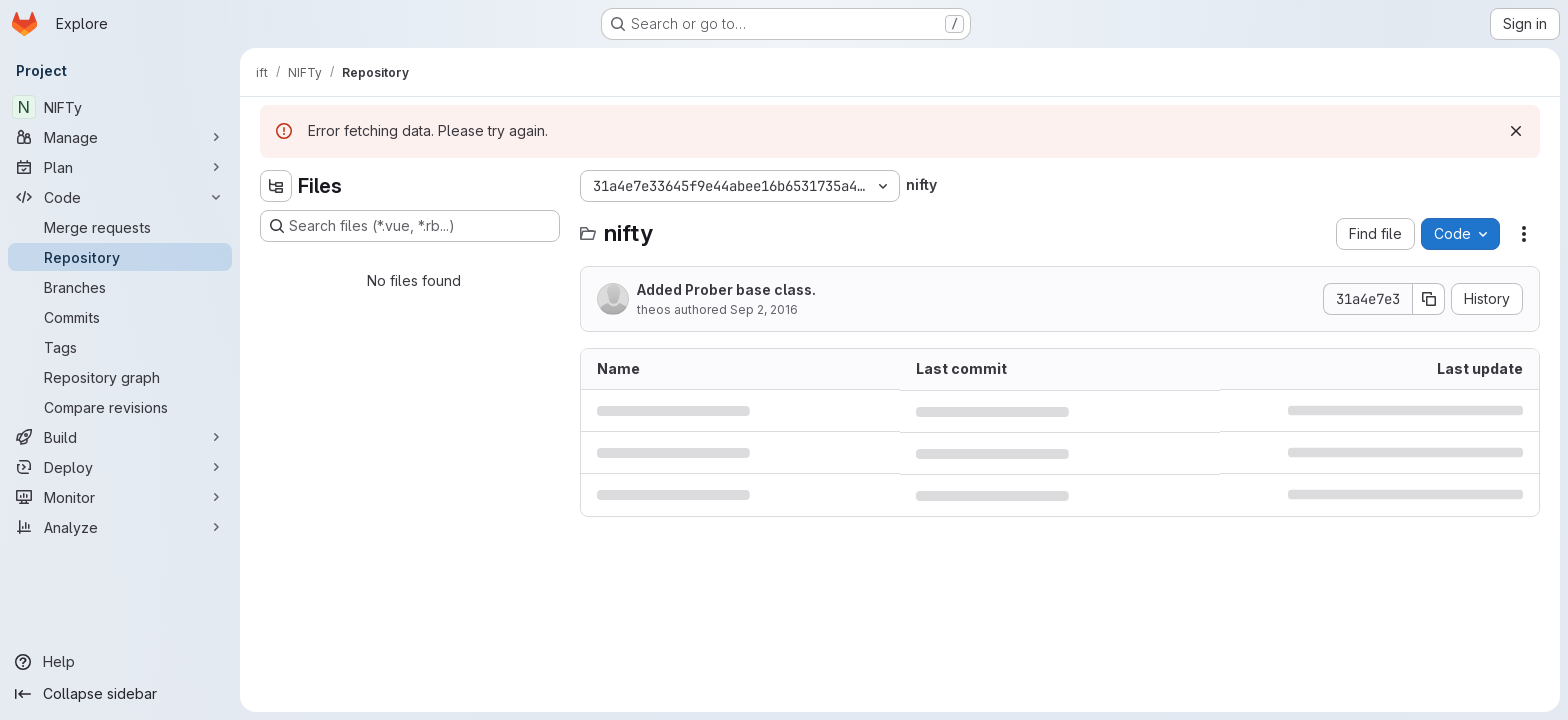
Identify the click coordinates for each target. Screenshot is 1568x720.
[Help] (120, 662)
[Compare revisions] (120, 407)
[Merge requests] (120, 227)
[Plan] (120, 167)
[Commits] (120, 317)
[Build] (120, 437)
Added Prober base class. (726, 289)
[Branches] (120, 287)
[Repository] (120, 257)
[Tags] (120, 347)
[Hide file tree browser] (276, 186)
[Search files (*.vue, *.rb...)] (410, 226)
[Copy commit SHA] (1429, 299)
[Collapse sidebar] (120, 694)
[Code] (120, 197)
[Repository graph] (120, 377)
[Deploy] (120, 467)
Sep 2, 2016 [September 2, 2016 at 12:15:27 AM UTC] (764, 309)
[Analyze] (120, 527)
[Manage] (120, 137)
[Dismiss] (1516, 131)
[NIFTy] (120, 107)
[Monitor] (120, 497)
